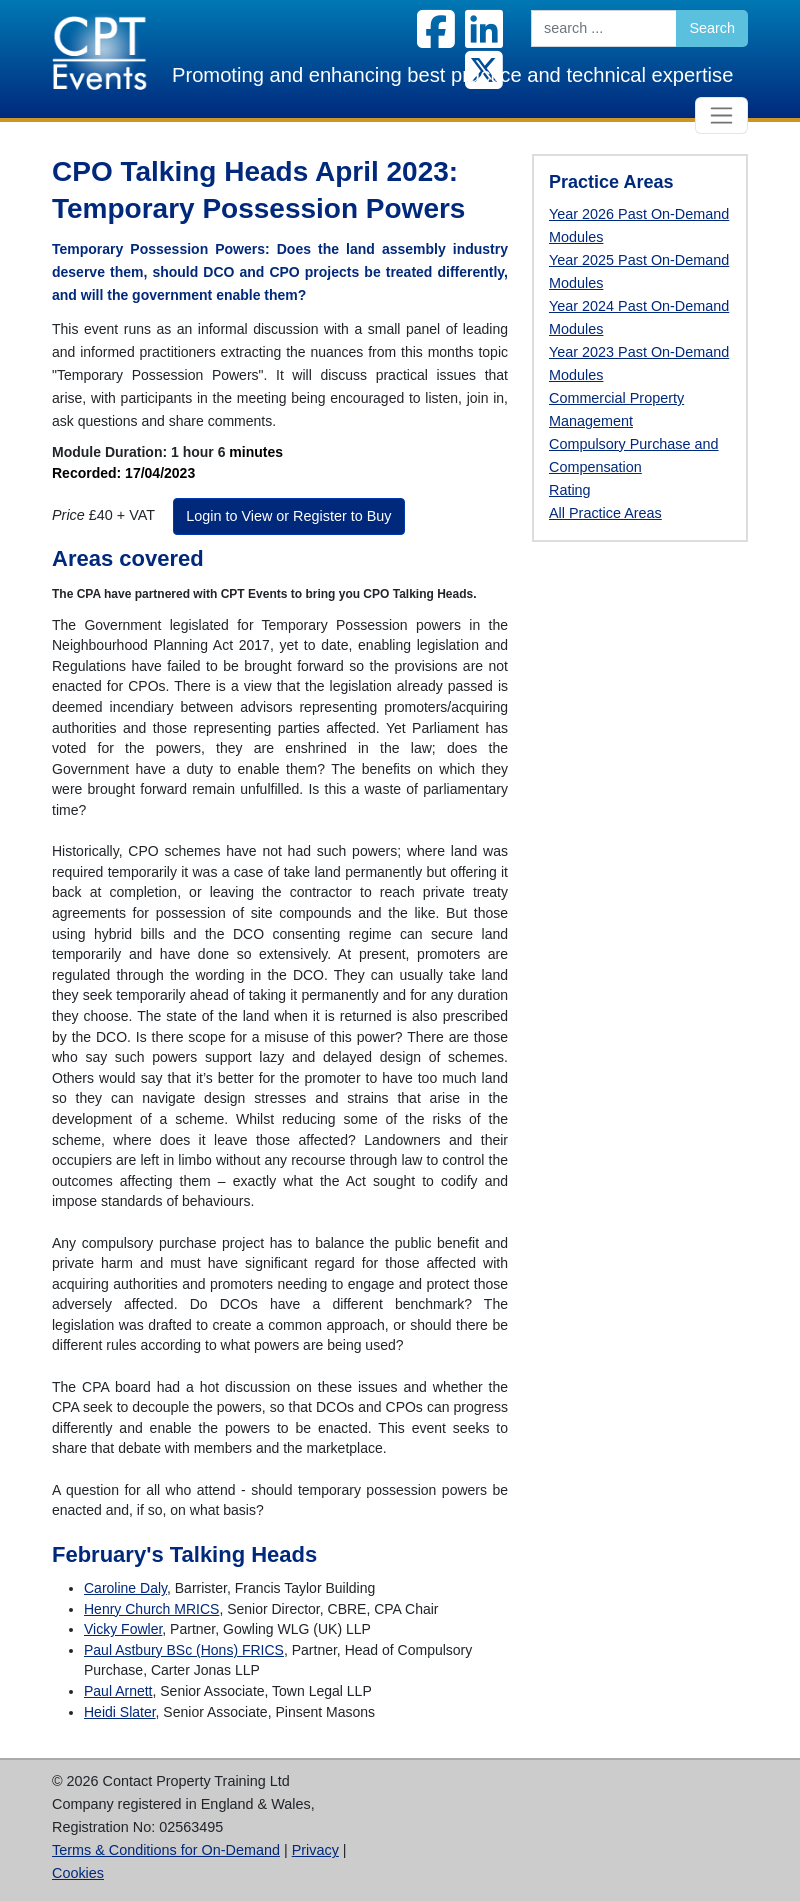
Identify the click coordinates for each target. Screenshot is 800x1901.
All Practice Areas (605, 513)
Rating (570, 490)
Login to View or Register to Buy (288, 516)
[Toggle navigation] (721, 115)
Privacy (315, 1850)
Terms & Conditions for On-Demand (166, 1850)
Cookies (78, 1873)
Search (712, 28)
